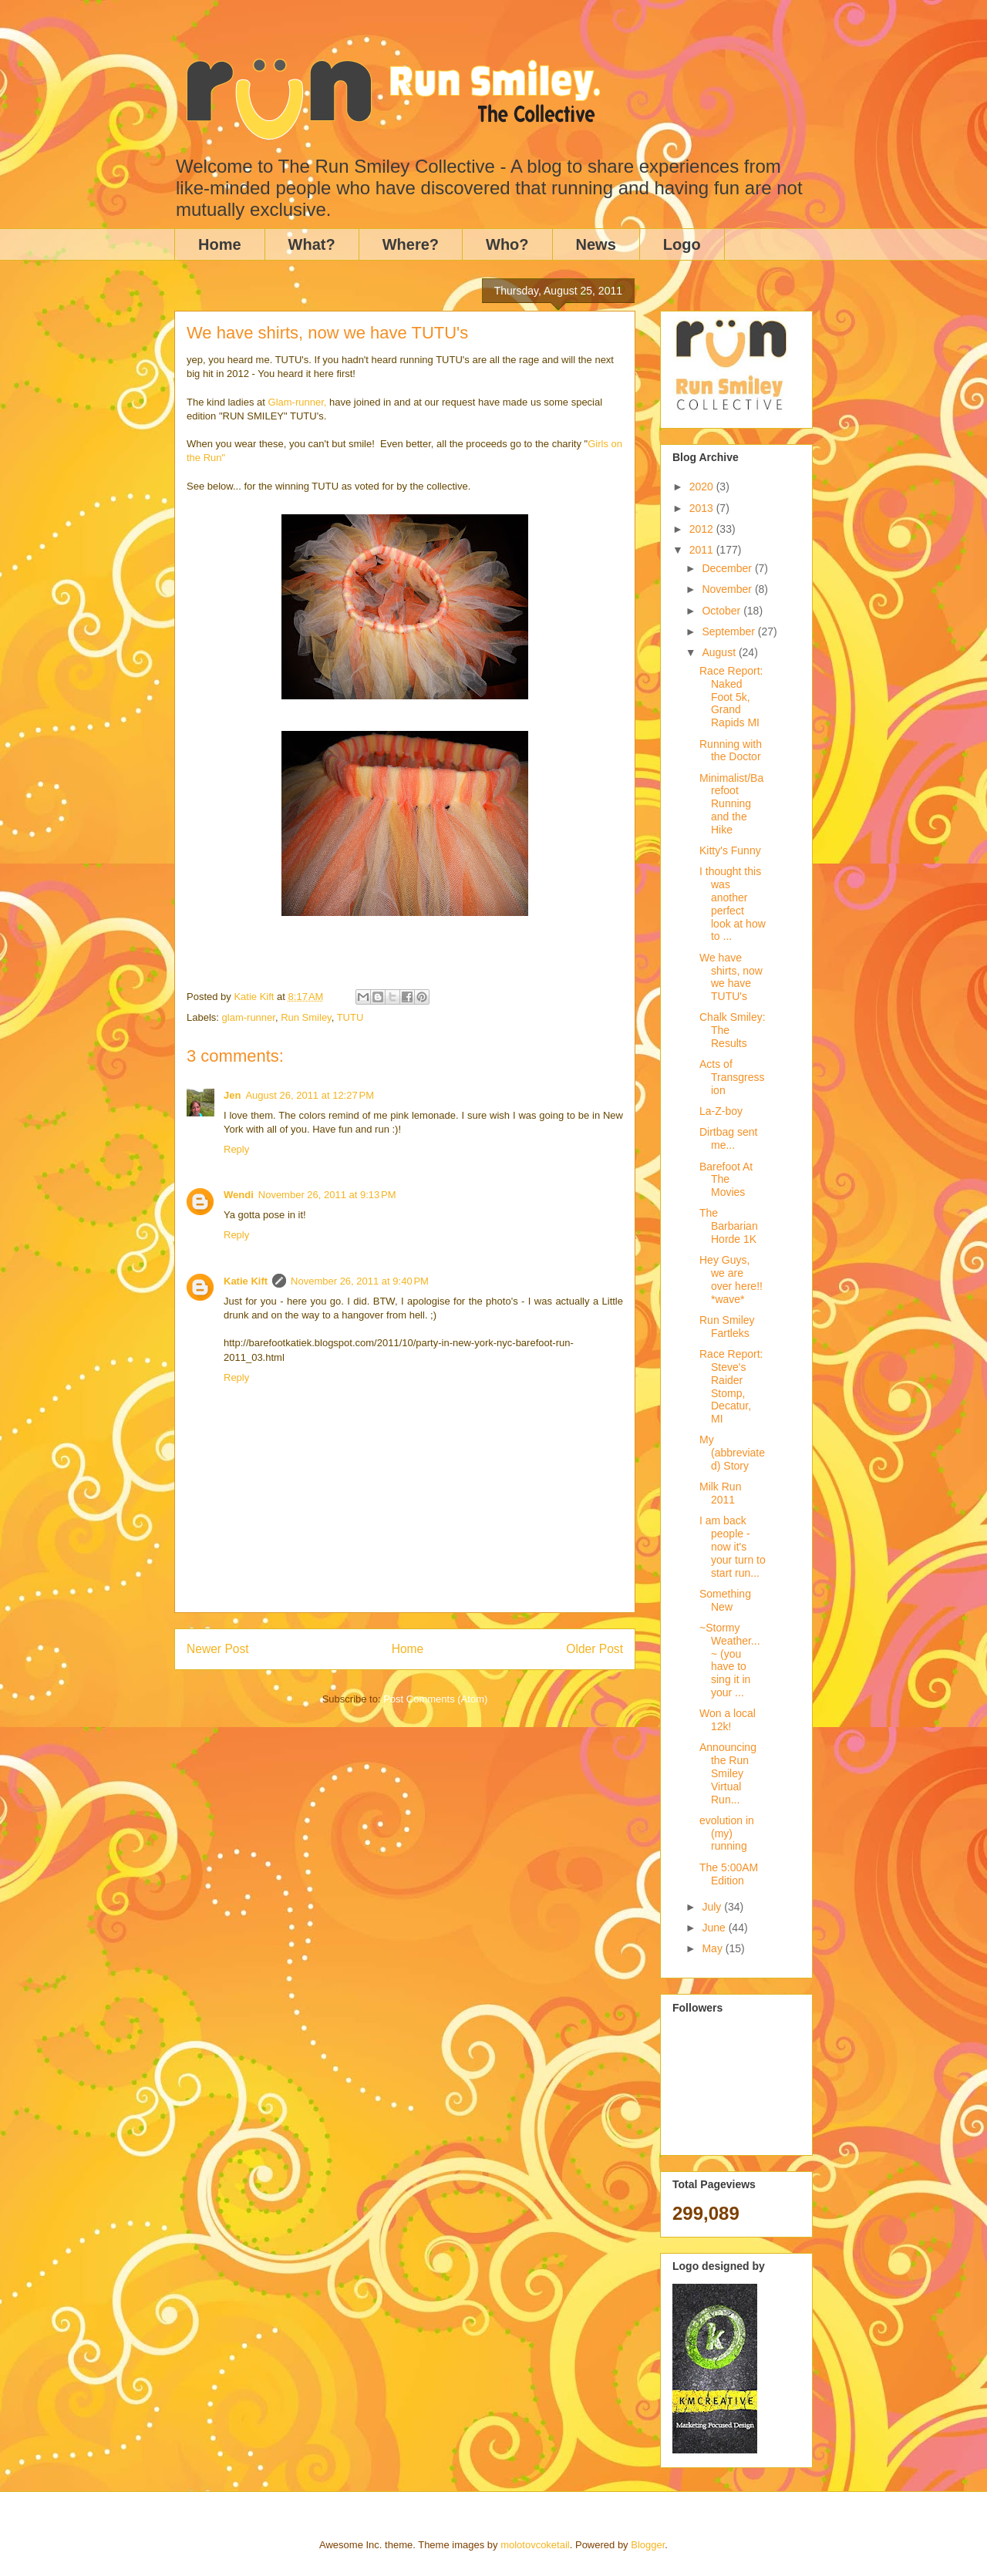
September (729, 631)
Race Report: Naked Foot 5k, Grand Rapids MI (731, 697)
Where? (410, 244)
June (715, 1927)
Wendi (239, 1194)
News (596, 244)
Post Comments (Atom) (435, 1699)
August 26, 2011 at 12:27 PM (309, 1095)
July (713, 1907)
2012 (702, 529)
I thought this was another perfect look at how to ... (732, 903)
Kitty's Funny (730, 850)
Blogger (648, 2545)
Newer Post (218, 1648)
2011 (702, 550)
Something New (725, 1600)
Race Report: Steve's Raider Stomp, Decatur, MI (731, 1386)
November (728, 589)
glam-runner (248, 1017)
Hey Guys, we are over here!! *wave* (731, 1279)
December (728, 568)
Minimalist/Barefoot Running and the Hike (731, 804)
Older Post (594, 1648)
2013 (702, 508)
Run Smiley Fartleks (727, 1326)
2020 (702, 486)
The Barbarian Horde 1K (728, 1226)
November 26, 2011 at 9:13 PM (327, 1194)
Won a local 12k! (727, 1719)
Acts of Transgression (732, 1077)
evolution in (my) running (726, 1833)
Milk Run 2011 (720, 1493)
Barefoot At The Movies (726, 1179)
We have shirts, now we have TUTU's (731, 976)
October (722, 610)
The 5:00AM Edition (728, 1874)
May (713, 1948)
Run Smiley (306, 1017)
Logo (682, 244)
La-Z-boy (721, 1111)
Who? (507, 244)
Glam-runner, (297, 402)
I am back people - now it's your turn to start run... (732, 1546)
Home (219, 244)
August (720, 652)
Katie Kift (246, 1281)
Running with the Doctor (730, 750)
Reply (236, 1149)
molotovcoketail (535, 2545)
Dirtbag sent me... (728, 1138)
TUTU (350, 1017)
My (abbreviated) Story (732, 1452)
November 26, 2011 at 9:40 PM (360, 1281)
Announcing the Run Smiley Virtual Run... (727, 1773)
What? (311, 244)
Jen (232, 1095)
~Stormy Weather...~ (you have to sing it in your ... (729, 1660)
